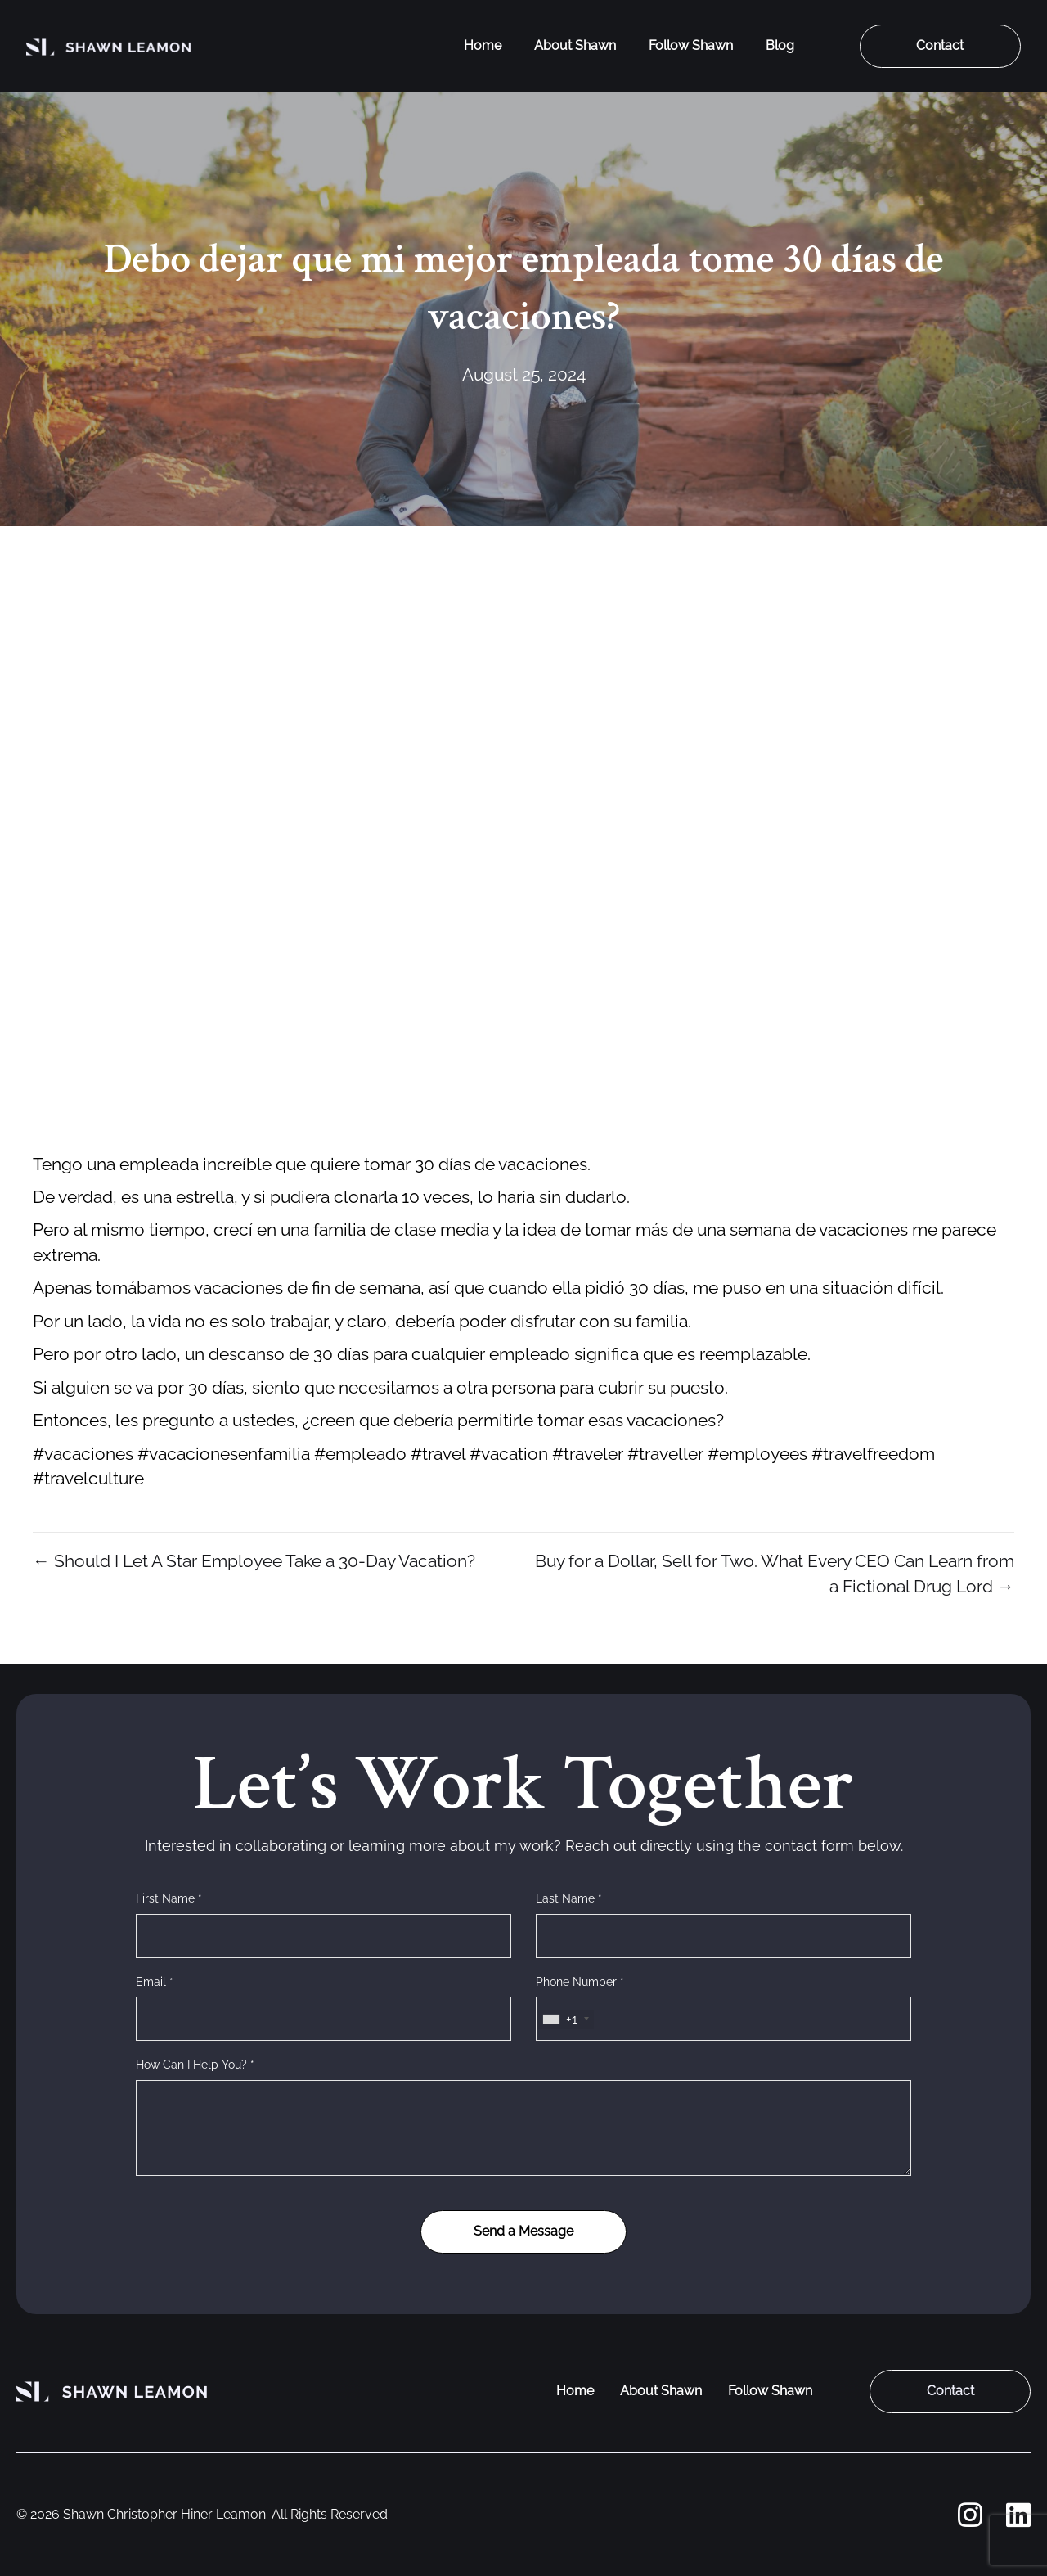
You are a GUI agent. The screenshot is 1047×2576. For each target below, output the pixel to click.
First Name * (169, 1898)
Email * (154, 1981)
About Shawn (575, 45)
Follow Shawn (691, 45)
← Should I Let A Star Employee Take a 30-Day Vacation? (254, 1561)
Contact (940, 45)
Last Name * (569, 1898)
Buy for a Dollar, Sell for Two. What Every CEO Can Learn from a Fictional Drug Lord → (774, 1573)
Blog (780, 45)
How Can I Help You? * (195, 2064)
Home (482, 45)
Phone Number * (580, 1981)
